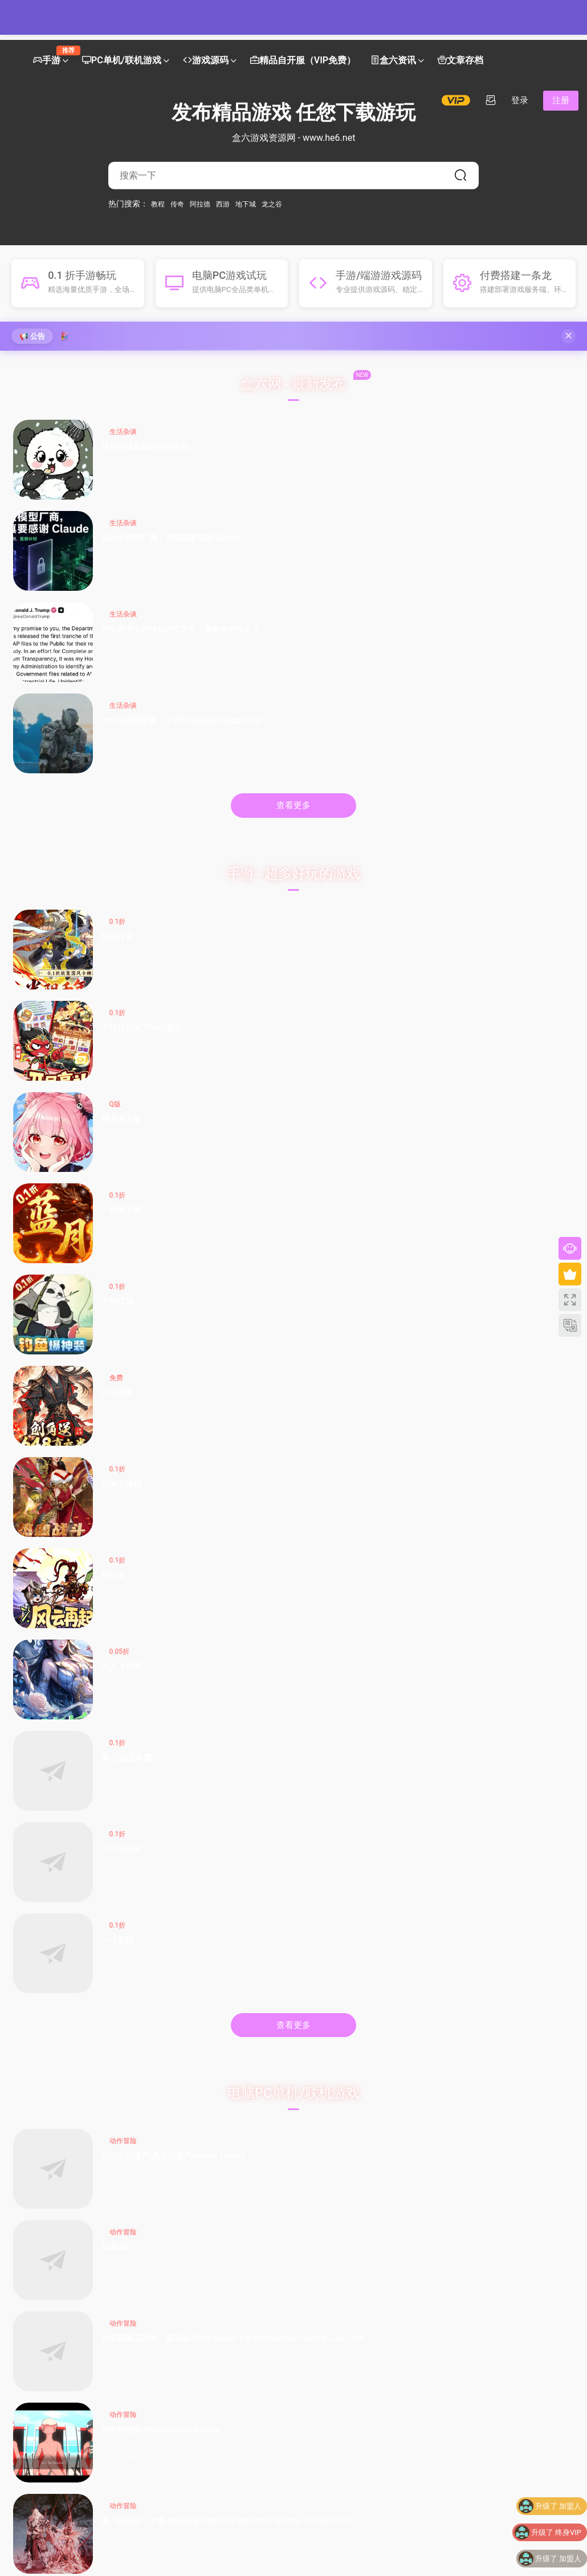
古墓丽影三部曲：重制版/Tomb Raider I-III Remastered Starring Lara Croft (404, 1080)
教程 (158, 203)
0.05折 (119, 833)
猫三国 (543, 756)
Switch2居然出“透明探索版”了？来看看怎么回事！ (356, 2130)
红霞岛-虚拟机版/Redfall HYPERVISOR (405, 1267)
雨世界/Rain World (118, 1266)
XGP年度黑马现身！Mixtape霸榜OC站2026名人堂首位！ (67, 2148)
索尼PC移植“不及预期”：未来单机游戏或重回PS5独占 (67, 2079)
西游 (223, 203)
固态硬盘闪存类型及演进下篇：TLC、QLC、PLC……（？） (352, 2096)
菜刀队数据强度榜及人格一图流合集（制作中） (209, 2096)
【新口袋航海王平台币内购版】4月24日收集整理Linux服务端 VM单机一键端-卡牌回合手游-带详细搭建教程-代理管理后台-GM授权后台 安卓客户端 (211, 1760)
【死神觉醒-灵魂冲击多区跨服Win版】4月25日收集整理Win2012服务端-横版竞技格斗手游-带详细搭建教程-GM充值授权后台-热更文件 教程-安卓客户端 (211, 1469)
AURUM (258, 1073)
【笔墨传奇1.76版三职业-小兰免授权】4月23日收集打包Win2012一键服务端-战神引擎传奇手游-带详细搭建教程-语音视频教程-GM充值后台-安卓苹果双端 (211, 1663)
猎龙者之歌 (403, 670)
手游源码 (167, 1455)
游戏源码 (206, 61)
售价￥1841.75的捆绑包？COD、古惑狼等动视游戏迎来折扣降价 (211, 2045)
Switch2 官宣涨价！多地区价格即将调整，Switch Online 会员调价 (66, 2028)
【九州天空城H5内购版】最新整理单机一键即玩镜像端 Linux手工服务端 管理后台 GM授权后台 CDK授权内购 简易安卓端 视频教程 (212, 1566)
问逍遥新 (260, 756)
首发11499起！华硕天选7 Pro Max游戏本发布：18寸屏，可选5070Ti (353, 2045)
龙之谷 (272, 203)
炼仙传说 (117, 665)
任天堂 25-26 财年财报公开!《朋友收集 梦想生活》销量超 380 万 (66, 2045)
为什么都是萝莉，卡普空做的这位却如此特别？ (546, 464)
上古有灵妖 (403, 853)
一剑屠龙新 (546, 670)
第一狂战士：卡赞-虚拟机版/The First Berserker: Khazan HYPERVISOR (118, 1174)
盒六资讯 (393, 61)
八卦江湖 (117, 756)
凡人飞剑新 (117, 853)
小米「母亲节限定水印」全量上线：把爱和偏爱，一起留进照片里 (352, 2062)
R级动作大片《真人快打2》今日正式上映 (211, 2130)
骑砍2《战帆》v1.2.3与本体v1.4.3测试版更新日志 (211, 2028)
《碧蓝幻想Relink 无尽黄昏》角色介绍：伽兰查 (211, 2062)
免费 (259, 741)
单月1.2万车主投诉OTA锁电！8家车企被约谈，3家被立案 (499, 2062)
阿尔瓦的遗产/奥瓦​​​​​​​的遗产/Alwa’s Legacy (118, 1080)
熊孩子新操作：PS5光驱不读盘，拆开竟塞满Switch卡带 (65, 2113)
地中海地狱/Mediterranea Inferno (546, 1080)
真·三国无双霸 (261, 853)
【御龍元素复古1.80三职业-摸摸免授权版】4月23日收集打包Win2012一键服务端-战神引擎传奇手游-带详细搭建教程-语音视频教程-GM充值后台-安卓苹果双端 (499, 1663)
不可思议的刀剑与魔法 (260, 671)
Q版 (401, 650)
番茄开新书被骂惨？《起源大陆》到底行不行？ (497, 2028)
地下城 (245, 203)
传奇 (177, 203)
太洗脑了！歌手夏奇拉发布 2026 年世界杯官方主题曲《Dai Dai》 (499, 2045)
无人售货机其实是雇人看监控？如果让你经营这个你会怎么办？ (65, 2096)
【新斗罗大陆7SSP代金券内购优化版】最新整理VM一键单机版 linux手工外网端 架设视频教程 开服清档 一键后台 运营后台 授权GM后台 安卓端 (499, 1566)
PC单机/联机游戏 (121, 61)
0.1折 (117, 650)
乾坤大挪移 (403, 762)
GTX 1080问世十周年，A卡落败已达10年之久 (355, 2079)
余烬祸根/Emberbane (405, 1174)
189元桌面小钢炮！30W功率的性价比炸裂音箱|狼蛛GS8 (354, 2148)
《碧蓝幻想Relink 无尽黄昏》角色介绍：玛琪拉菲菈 (211, 2079)
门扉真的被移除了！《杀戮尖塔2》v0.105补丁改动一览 (211, 2113)
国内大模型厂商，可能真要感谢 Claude (261, 464)
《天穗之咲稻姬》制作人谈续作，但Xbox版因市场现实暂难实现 (66, 2062)
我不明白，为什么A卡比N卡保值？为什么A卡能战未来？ (355, 2028)
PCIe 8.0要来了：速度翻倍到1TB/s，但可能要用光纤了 (356, 2113)
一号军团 (546, 847)
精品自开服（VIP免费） (303, 61)
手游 (50, 56)
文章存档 (460, 61)
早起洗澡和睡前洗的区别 (117, 464)
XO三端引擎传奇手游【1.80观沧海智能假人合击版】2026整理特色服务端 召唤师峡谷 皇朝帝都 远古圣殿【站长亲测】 (498, 1469)
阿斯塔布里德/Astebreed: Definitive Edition (261, 1174)
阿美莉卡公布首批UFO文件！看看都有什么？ (403, 464)
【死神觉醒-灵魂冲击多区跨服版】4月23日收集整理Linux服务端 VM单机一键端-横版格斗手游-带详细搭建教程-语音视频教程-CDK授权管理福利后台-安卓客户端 (499, 1760)
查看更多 (293, 534)
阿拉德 (200, 203)
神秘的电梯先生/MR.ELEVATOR (548, 1174)
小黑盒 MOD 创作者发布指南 (212, 2148)
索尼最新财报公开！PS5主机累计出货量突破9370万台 (65, 2130)
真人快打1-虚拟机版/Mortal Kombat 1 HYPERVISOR (261, 1267)
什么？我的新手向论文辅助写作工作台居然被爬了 (497, 2148)
